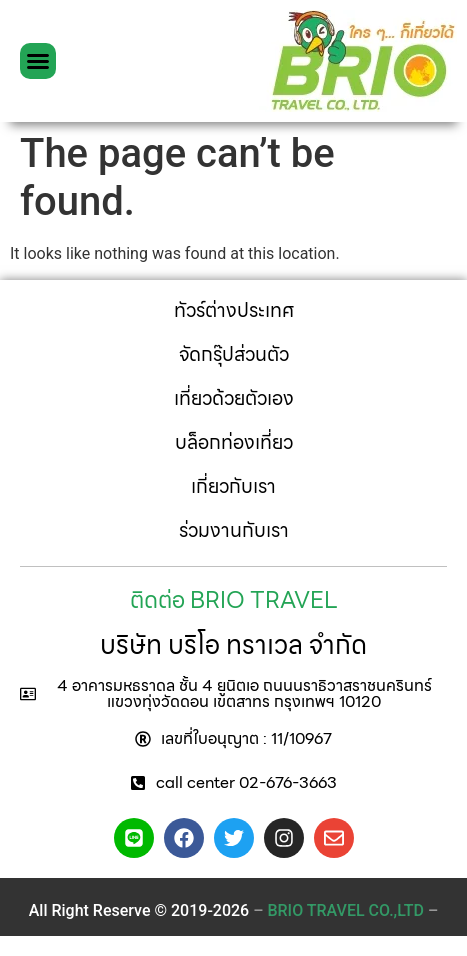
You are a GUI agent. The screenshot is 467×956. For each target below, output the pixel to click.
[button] (38, 61)
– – (345, 910)
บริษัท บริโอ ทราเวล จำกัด (233, 644)
